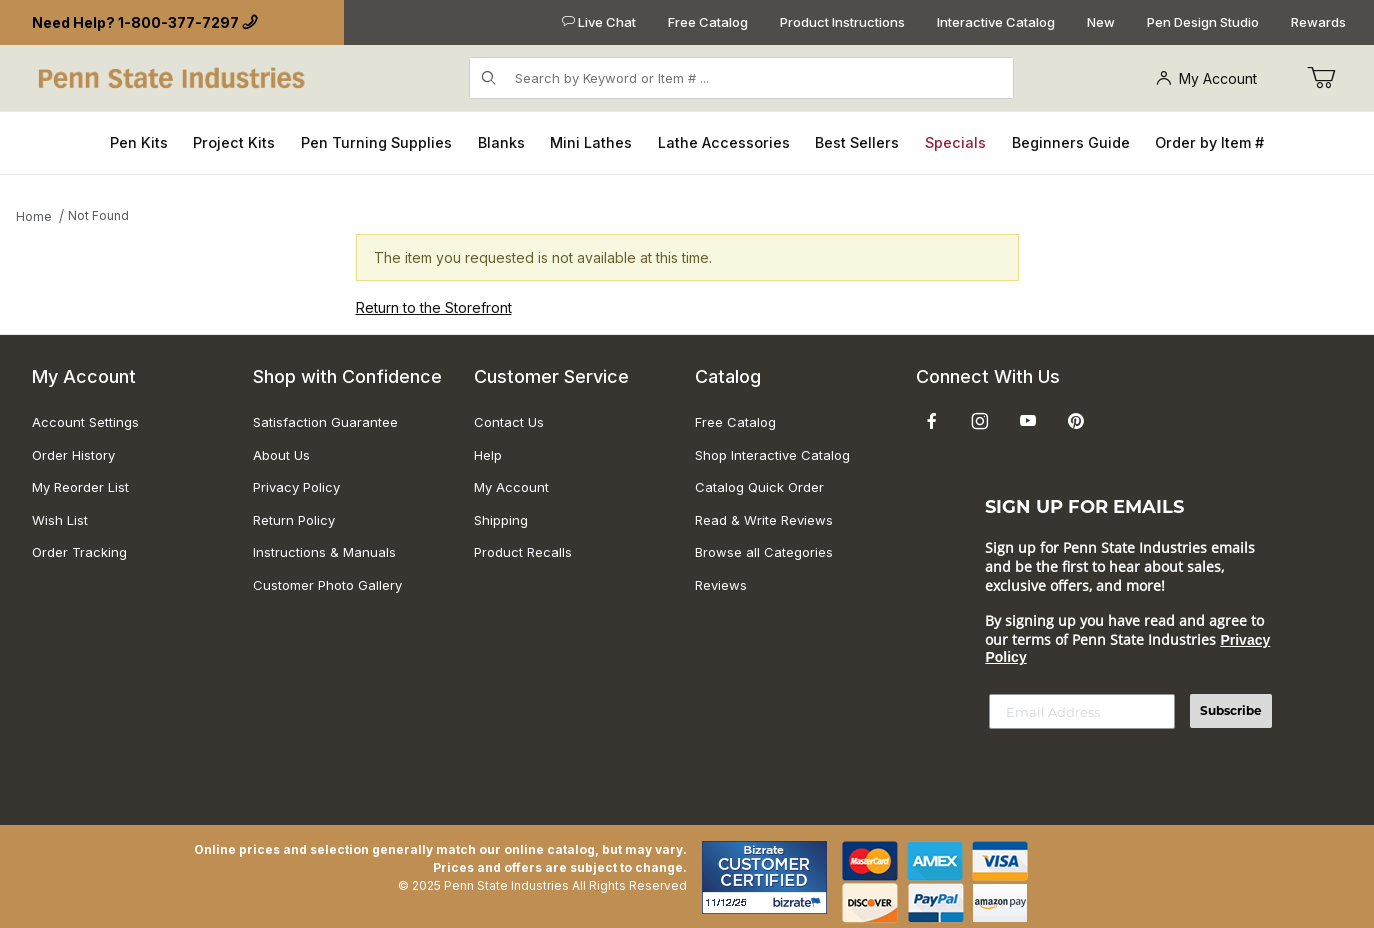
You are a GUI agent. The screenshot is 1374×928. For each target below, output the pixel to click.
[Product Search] (758, 78)
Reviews (721, 585)
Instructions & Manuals (324, 552)
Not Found (98, 215)
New (1101, 22)
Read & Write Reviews (764, 520)
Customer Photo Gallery (327, 585)
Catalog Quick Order (759, 487)
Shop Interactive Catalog (772, 455)
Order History (73, 455)
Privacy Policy (296, 487)
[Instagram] (980, 421)
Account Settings (85, 422)
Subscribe (1231, 710)
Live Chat (599, 22)
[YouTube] (1028, 421)
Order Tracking (79, 552)
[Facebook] (932, 421)
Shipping (501, 520)
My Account (1206, 78)
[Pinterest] (1075, 421)
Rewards (1318, 22)
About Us (281, 455)
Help (488, 455)
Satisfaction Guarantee (325, 422)
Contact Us (509, 422)
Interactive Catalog (996, 22)
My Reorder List (80, 487)
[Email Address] (1082, 711)
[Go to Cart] (1321, 78)
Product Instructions (842, 22)
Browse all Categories (764, 552)
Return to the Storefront (434, 307)
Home (34, 216)
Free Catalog (708, 22)
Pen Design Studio (1203, 22)
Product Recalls (523, 552)
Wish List (60, 520)
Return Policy (294, 520)
